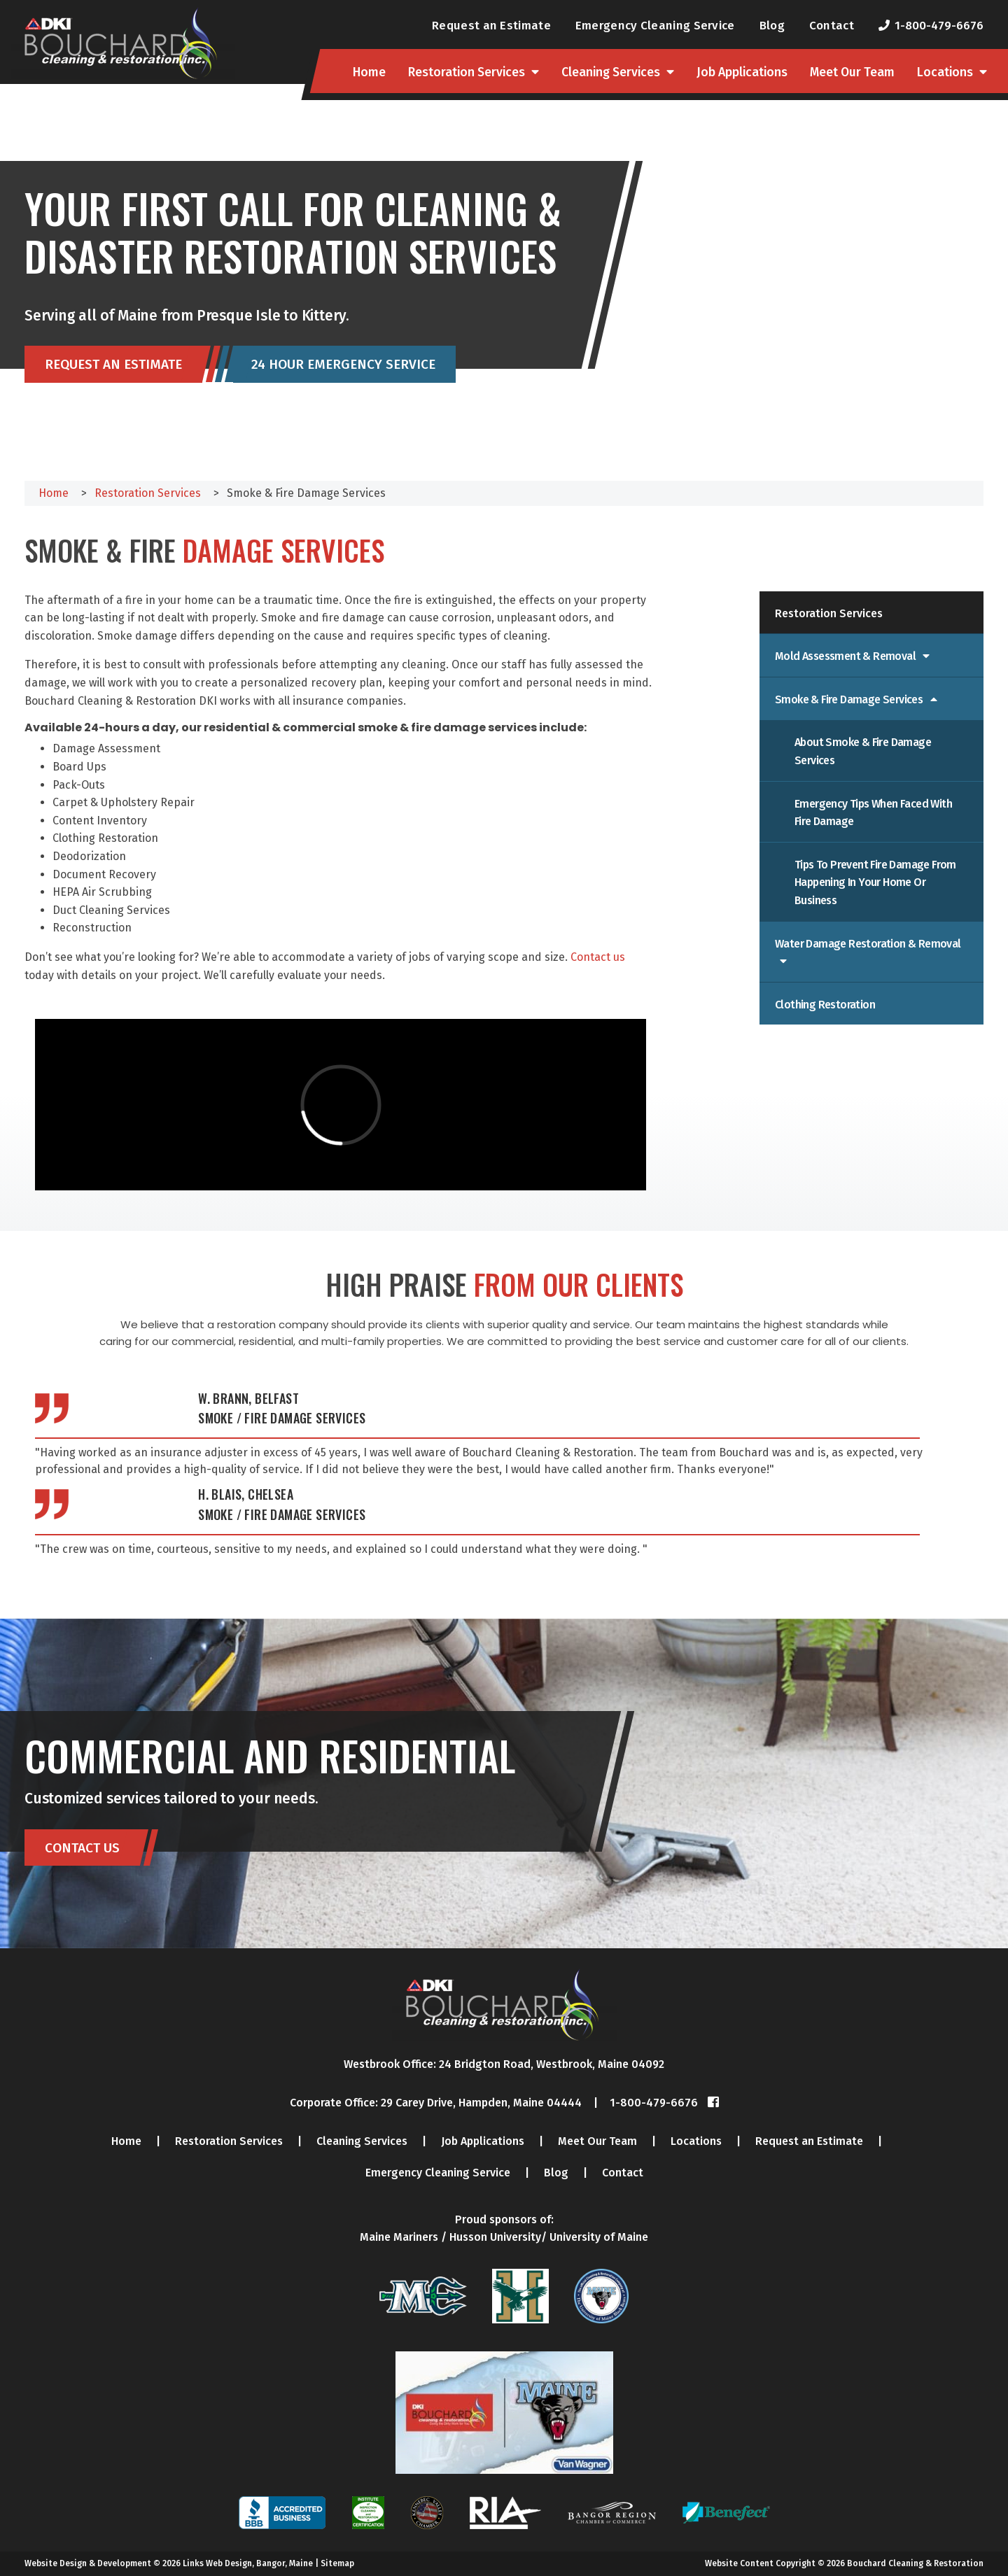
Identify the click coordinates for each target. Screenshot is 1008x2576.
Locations (945, 72)
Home (369, 72)
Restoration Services (466, 72)
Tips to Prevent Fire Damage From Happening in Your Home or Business (875, 882)
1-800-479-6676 (939, 25)
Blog (772, 25)
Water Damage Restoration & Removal (868, 943)
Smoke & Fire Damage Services (850, 699)
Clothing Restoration (825, 1004)
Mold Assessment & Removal (846, 656)
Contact (831, 25)
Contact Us (82, 1848)
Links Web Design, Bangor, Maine (249, 2563)
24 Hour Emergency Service (343, 365)
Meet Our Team (852, 72)
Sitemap (337, 2563)
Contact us (597, 957)
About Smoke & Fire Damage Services (862, 751)
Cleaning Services (610, 72)
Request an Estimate (491, 25)
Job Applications (742, 72)
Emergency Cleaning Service (655, 25)
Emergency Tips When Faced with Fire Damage (873, 813)
